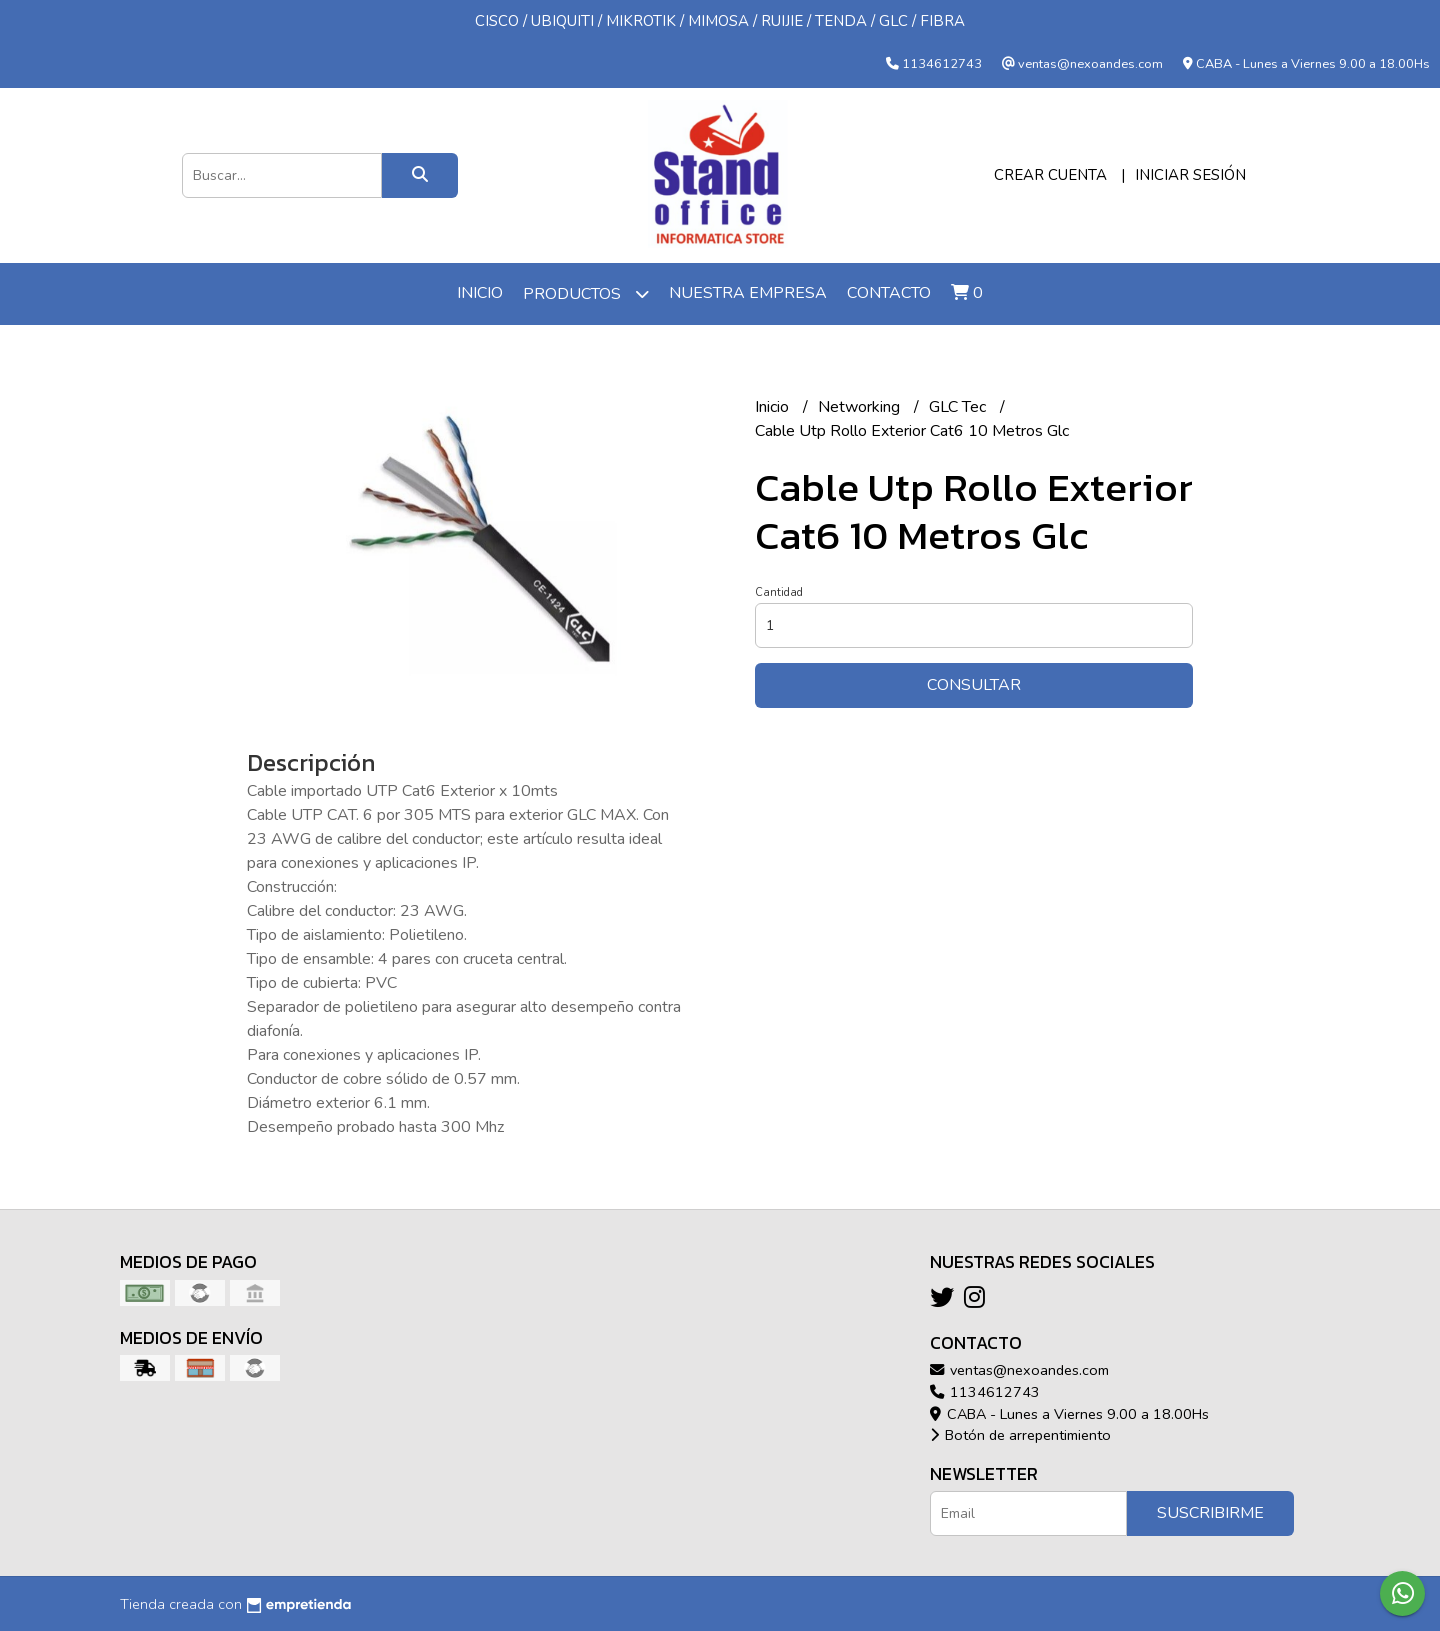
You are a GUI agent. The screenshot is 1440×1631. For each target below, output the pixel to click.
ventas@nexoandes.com (1019, 1370)
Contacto (889, 293)
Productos (586, 293)
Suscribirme (1210, 1513)
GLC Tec (959, 407)
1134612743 (985, 1392)
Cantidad (779, 592)
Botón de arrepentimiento (1020, 1435)
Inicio (480, 293)
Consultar (974, 685)
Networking (861, 407)
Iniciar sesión (1190, 175)
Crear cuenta (1050, 175)
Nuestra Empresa (748, 293)
